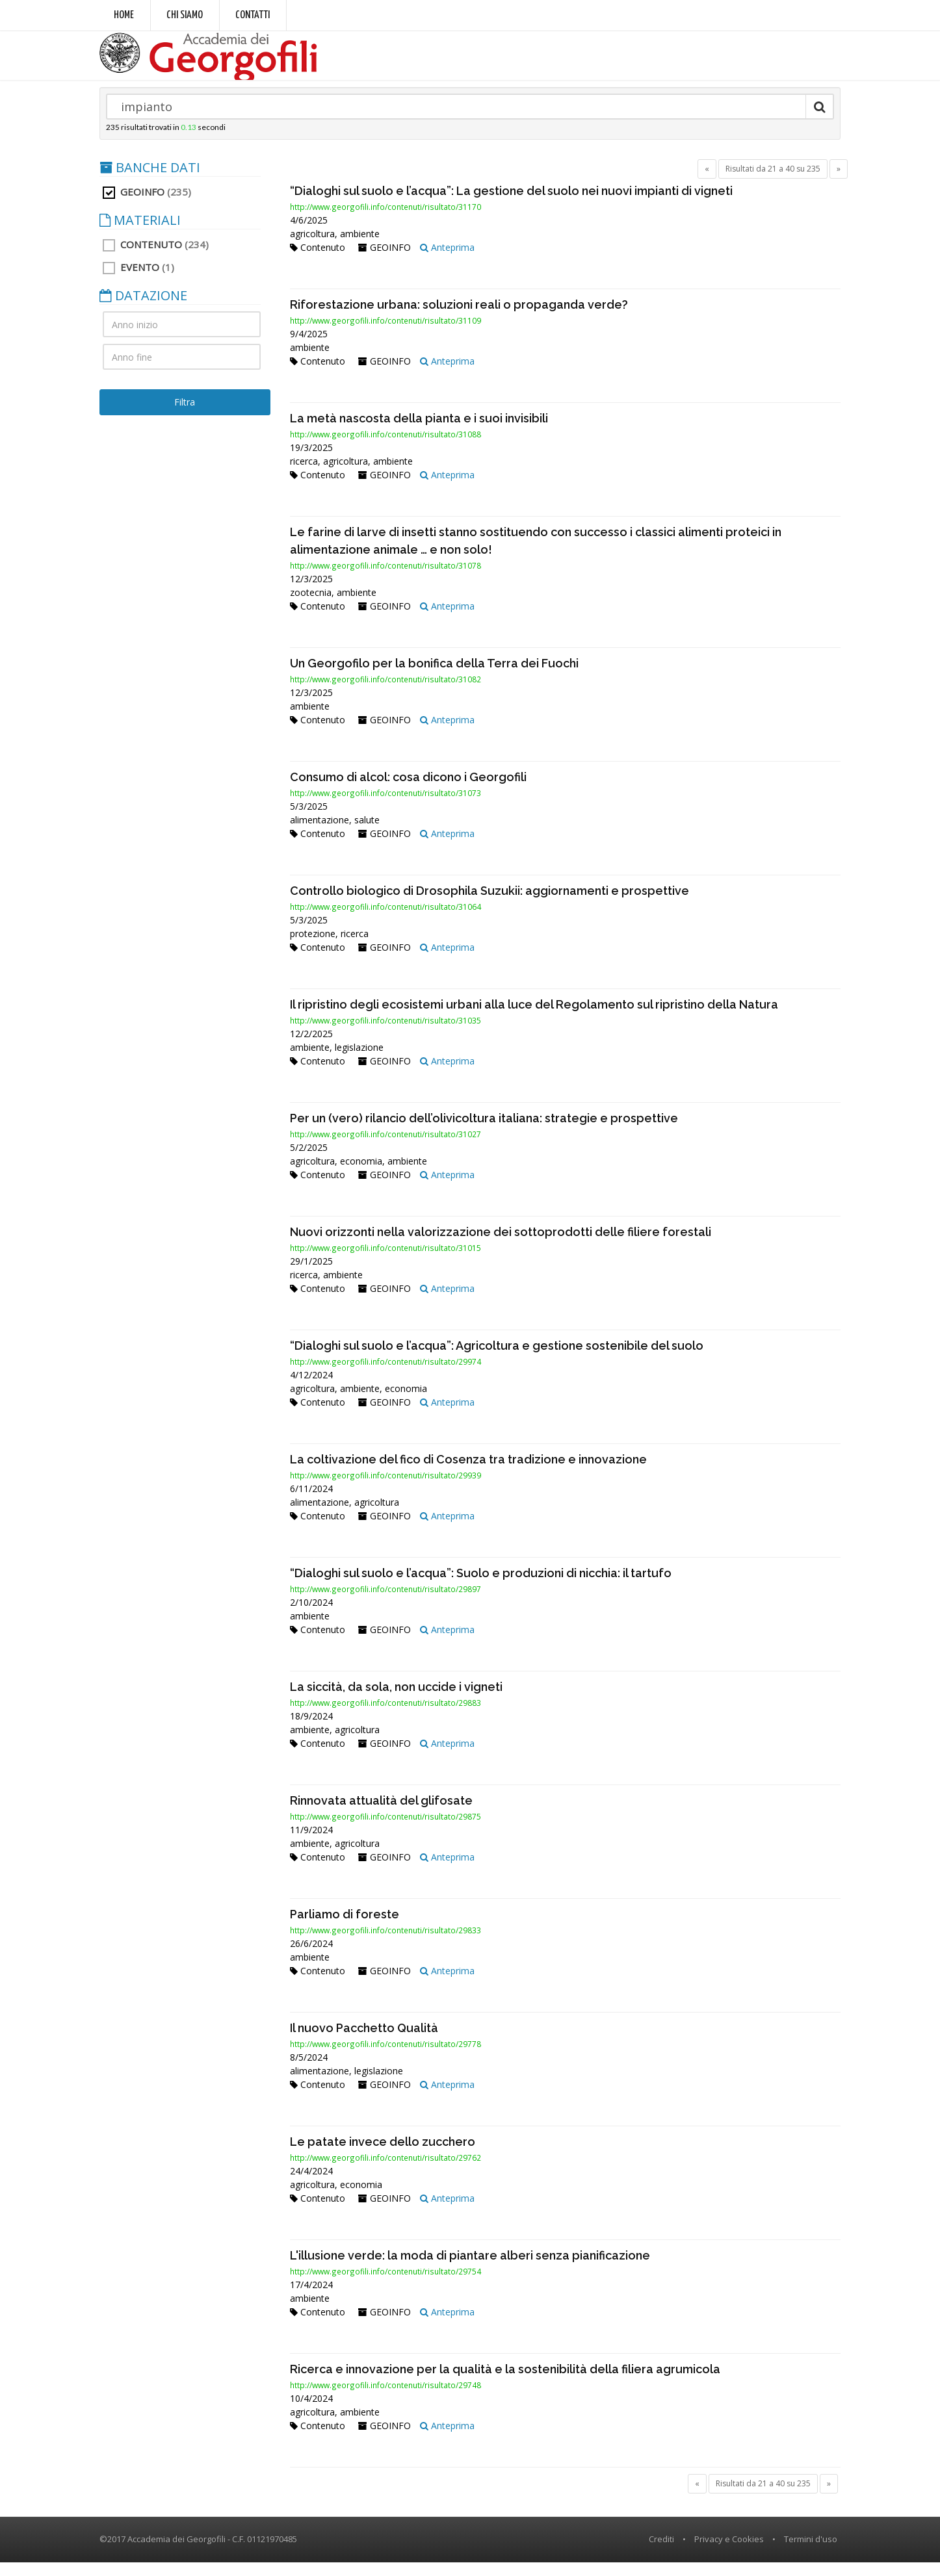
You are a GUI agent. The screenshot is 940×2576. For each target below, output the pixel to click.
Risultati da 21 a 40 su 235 (772, 182)
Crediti (661, 2552)
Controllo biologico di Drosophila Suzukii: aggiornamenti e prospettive (489, 904)
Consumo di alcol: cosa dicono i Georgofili (408, 790)
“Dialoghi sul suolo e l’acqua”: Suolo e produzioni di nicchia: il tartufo (481, 1586)
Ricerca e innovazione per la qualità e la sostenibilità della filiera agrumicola (505, 2382)
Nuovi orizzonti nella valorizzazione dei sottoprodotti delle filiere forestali (500, 1245)
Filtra (184, 415)
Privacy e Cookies (729, 2552)
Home (124, 15)
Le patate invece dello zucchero (382, 2155)
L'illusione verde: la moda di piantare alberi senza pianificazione (470, 2269)
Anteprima (447, 261)
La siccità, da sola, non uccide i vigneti (396, 1700)
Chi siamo (184, 15)
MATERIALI (140, 233)
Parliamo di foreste (344, 1928)
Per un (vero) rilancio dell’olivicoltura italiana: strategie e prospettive (484, 1132)
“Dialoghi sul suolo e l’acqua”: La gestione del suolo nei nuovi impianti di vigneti (511, 204)
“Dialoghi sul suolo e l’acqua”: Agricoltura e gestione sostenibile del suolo (496, 1359)
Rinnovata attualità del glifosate (381, 1814)
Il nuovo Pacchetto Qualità (364, 2041)
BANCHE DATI (149, 181)
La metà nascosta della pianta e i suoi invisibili (419, 432)
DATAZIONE (143, 309)
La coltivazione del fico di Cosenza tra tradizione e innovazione (468, 1473)
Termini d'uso (810, 2552)
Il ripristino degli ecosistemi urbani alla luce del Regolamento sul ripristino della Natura (534, 1018)
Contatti (252, 15)
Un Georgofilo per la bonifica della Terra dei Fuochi (434, 677)
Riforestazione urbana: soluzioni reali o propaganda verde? (459, 318)
